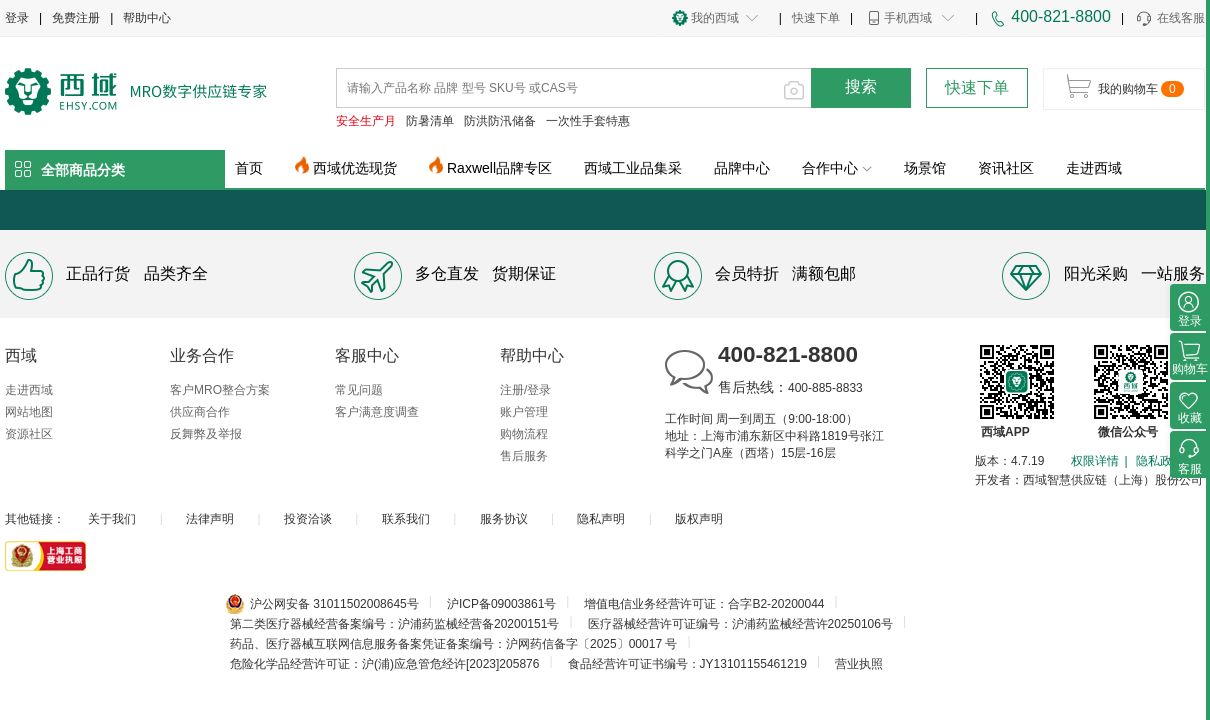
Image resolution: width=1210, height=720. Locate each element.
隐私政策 (1160, 461)
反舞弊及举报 (206, 434)
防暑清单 (430, 121)
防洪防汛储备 (500, 121)
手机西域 (908, 18)
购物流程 (524, 434)
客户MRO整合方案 (220, 390)
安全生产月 (366, 121)
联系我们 (406, 519)
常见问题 (359, 390)
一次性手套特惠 (588, 121)
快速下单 (816, 18)
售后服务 (524, 456)
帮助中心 (147, 18)
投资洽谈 (308, 519)
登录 (17, 18)
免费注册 (76, 18)
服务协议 (504, 519)
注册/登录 (525, 390)
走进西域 (1094, 168)
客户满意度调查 (377, 412)
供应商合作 (200, 412)
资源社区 (29, 434)
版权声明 (699, 519)
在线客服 (1169, 19)
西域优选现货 (355, 168)
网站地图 (29, 412)
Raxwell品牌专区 (499, 168)
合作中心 (837, 168)
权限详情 (1095, 461)
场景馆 (925, 168)
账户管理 (524, 412)
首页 (249, 168)
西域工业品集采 (633, 168)
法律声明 (210, 519)
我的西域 (715, 18)
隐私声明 (601, 519)
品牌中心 (742, 168)
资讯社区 (1006, 168)
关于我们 (112, 519)
